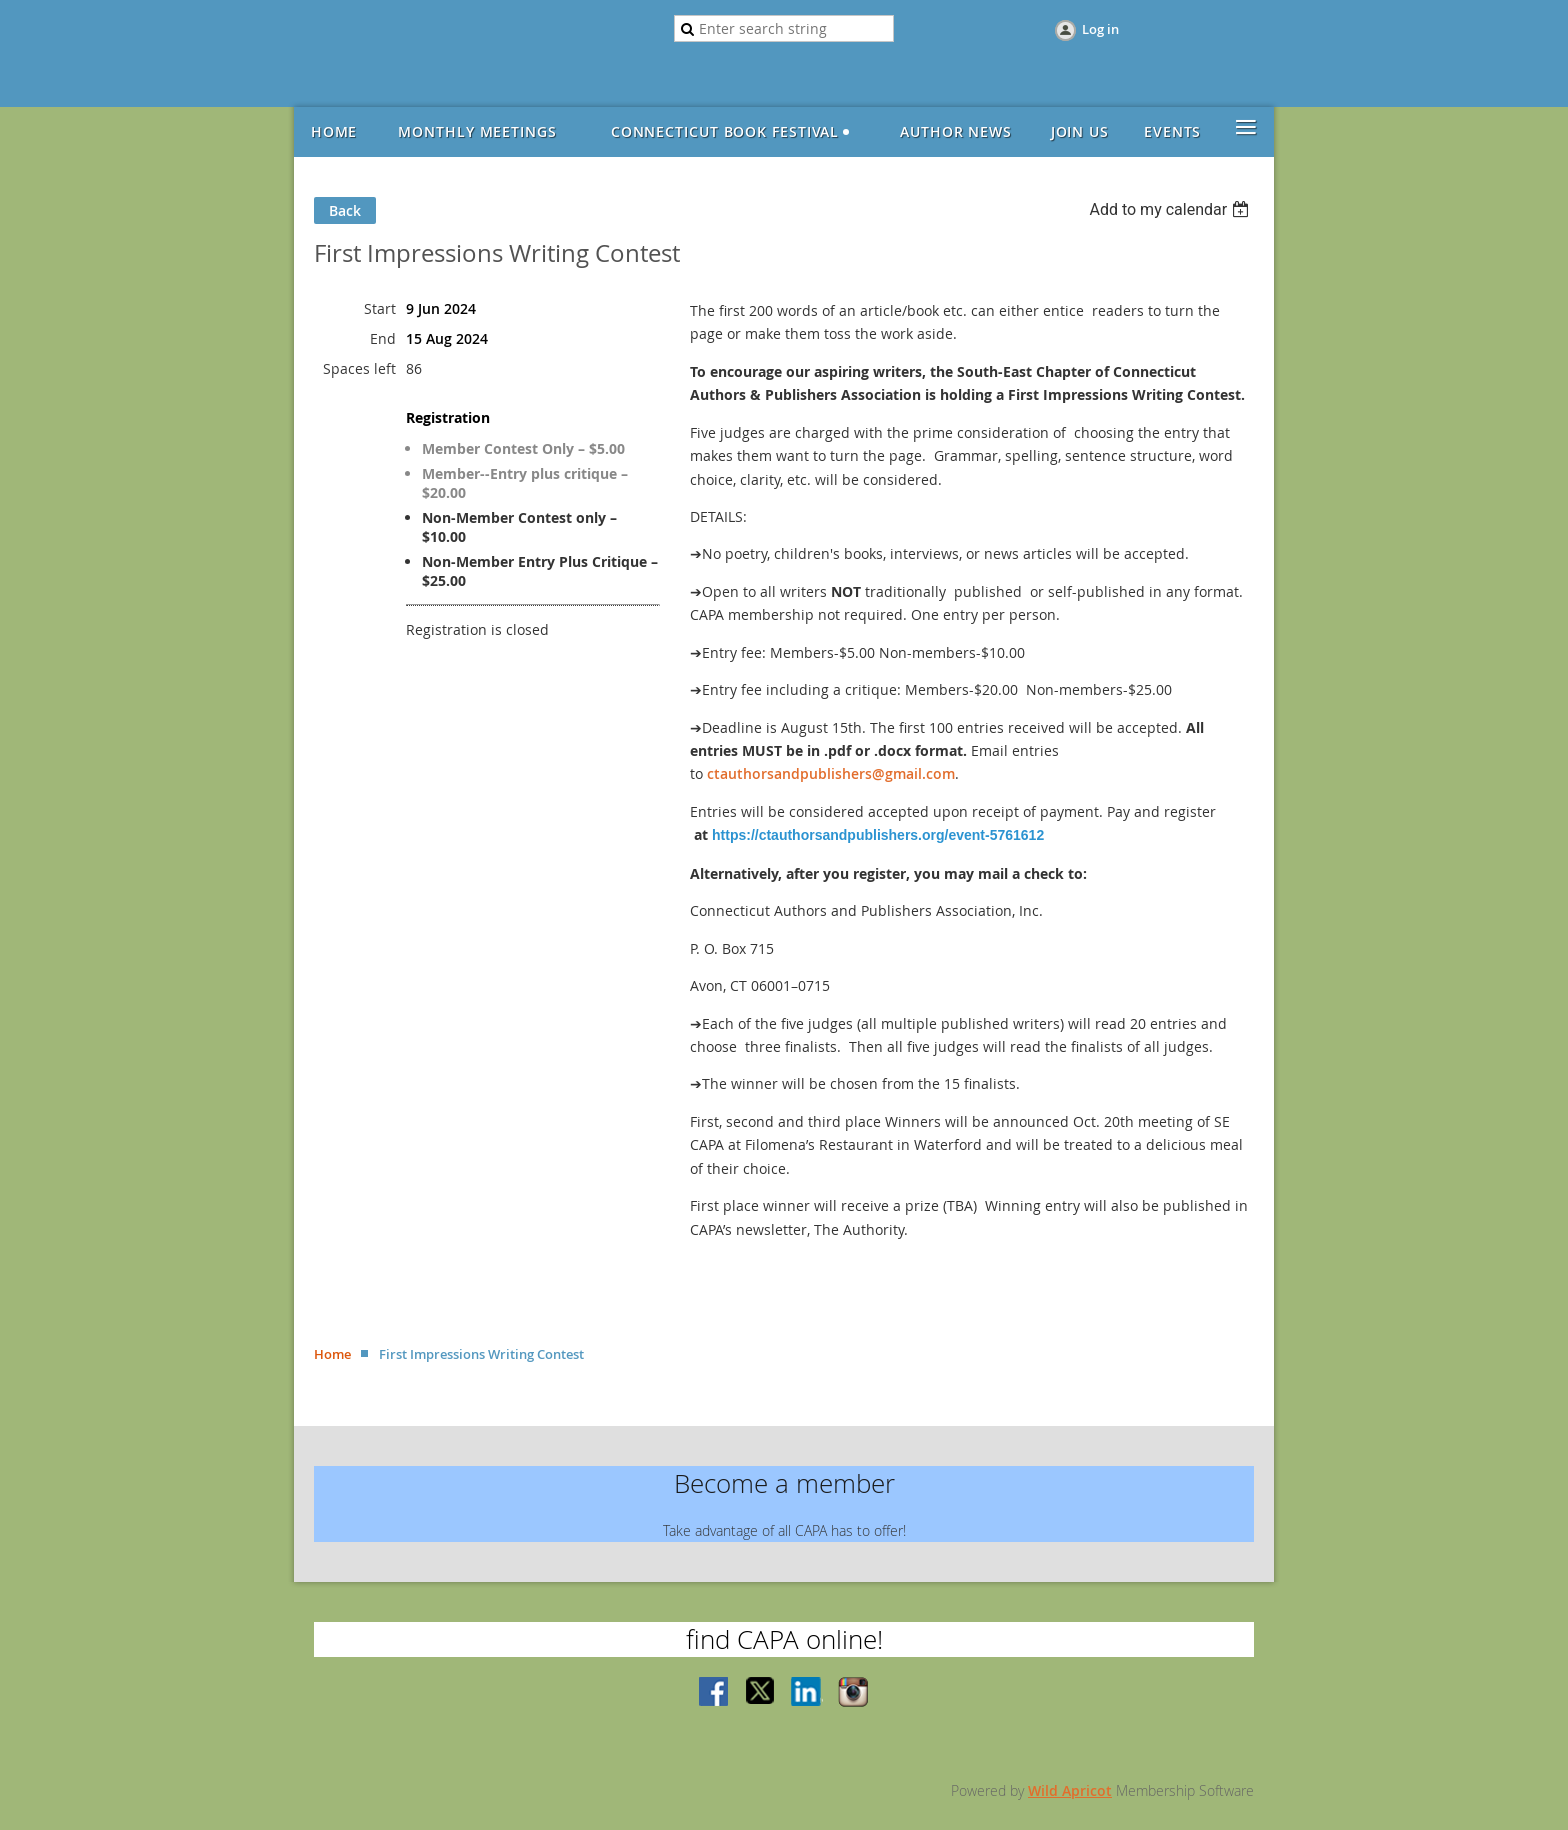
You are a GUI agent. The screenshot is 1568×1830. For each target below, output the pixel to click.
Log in (1100, 29)
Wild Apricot (1070, 1790)
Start (380, 308)
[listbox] (1171, 209)
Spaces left (359, 368)
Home (332, 1354)
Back (345, 210)
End (383, 338)
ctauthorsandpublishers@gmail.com (831, 773)
